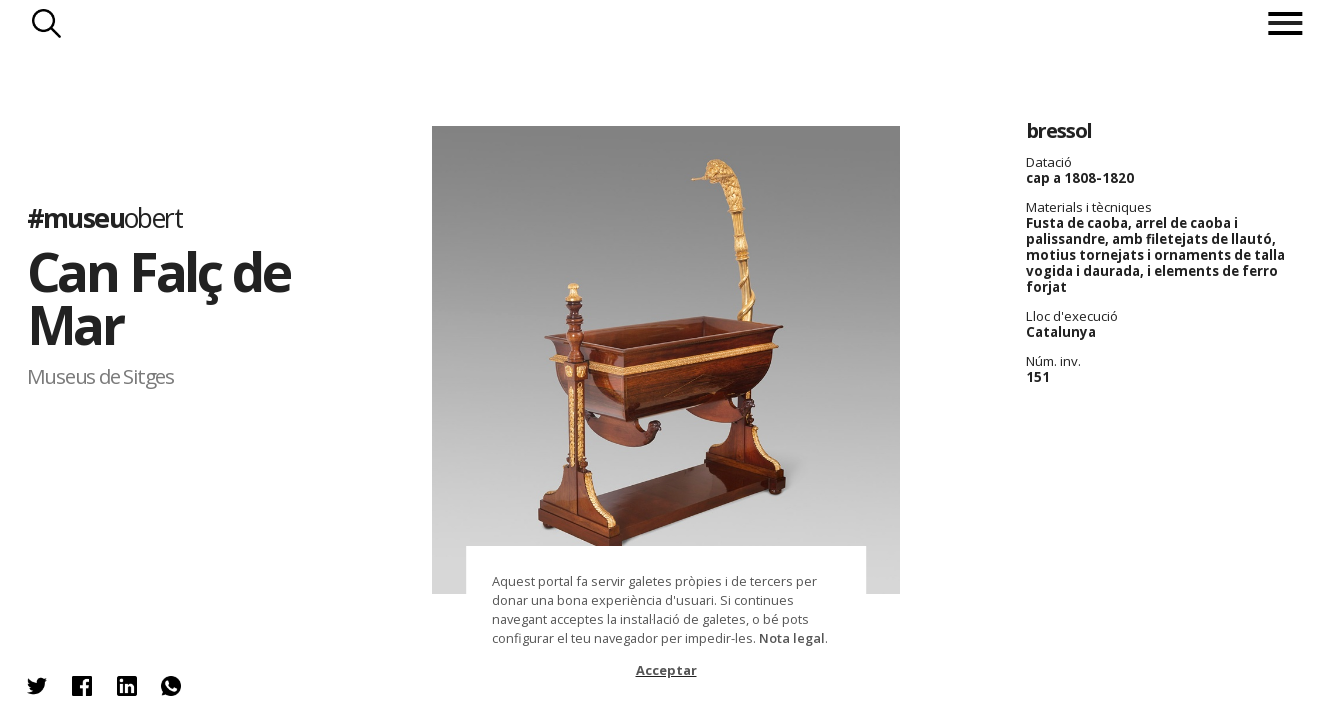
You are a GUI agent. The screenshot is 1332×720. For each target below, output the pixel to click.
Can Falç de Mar (158, 298)
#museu (104, 218)
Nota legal (792, 638)
